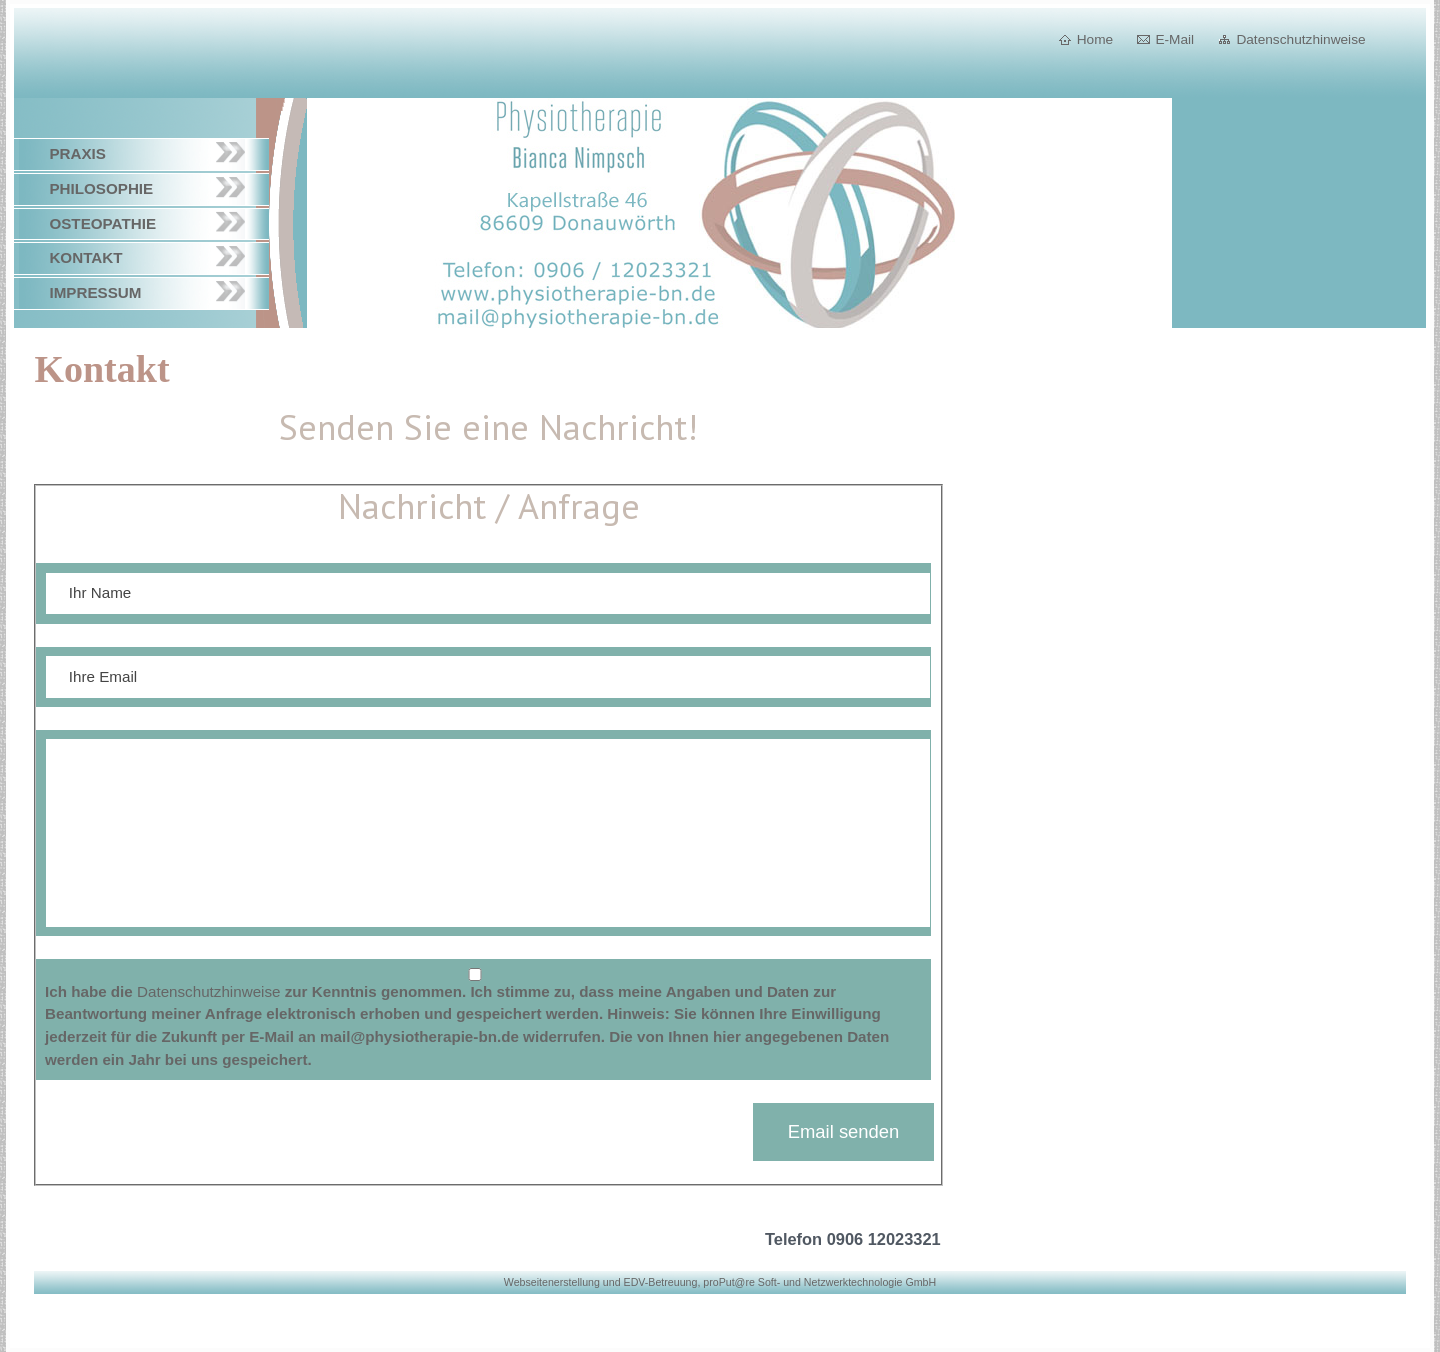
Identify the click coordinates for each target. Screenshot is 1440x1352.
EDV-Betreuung (661, 1282)
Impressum (95, 292)
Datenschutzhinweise (1300, 39)
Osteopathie (102, 223)
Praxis (77, 153)
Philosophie (101, 188)
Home (1095, 39)
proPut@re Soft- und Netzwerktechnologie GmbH (819, 1282)
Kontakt (85, 257)
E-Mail (1174, 39)
